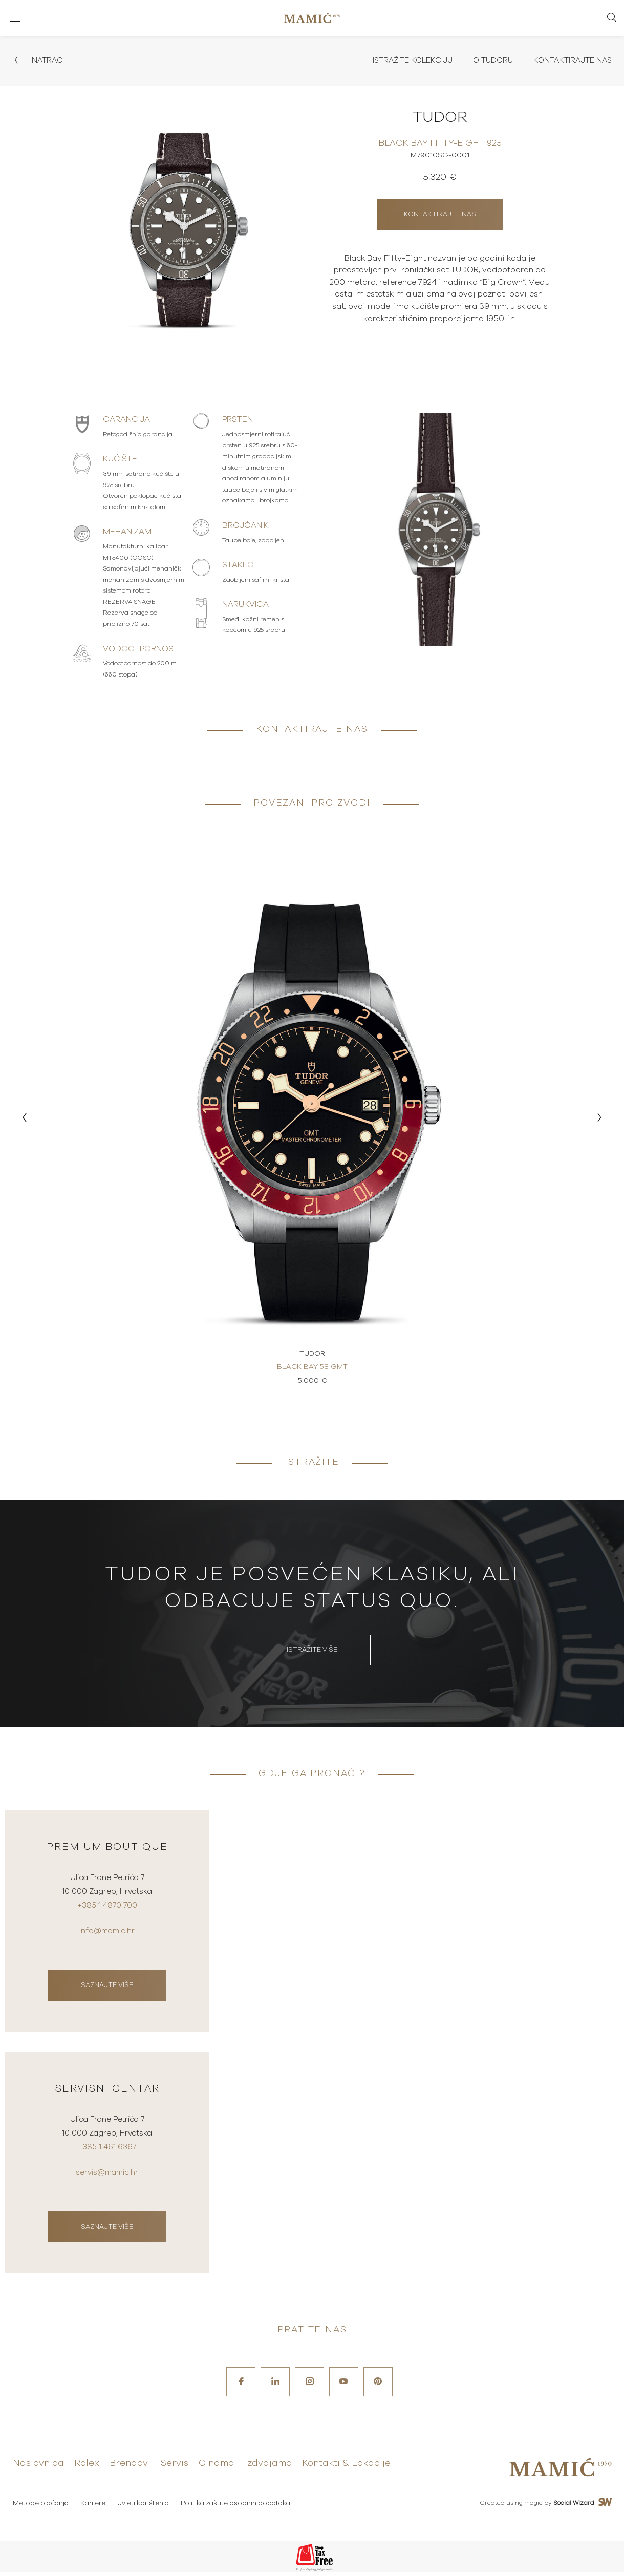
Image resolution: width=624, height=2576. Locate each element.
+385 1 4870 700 (107, 1911)
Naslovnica (38, 2468)
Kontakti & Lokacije (346, 2468)
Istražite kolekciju (402, 61)
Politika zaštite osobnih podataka (238, 2507)
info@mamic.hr (107, 1935)
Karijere (93, 2507)
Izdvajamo (268, 2468)
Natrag (39, 61)
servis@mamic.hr (107, 2177)
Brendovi (130, 2468)
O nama (216, 2468)
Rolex (86, 2468)
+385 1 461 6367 (107, 2153)
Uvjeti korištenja (145, 2507)
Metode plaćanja (41, 2507)
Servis (174, 2468)
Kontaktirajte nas (570, 61)
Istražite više (312, 1652)
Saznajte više (107, 1987)
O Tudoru (486, 61)
